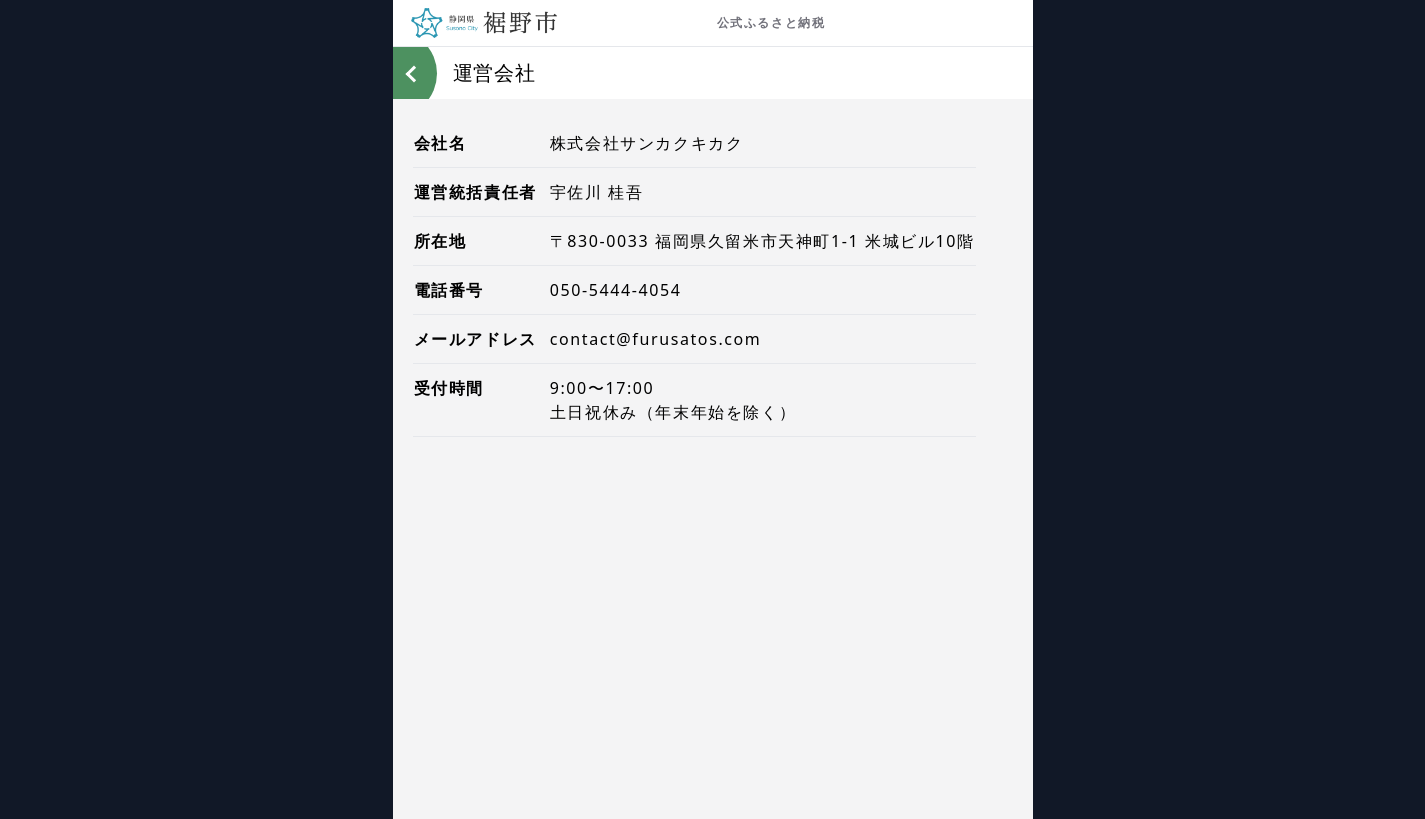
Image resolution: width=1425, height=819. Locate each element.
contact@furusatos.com (656, 339)
